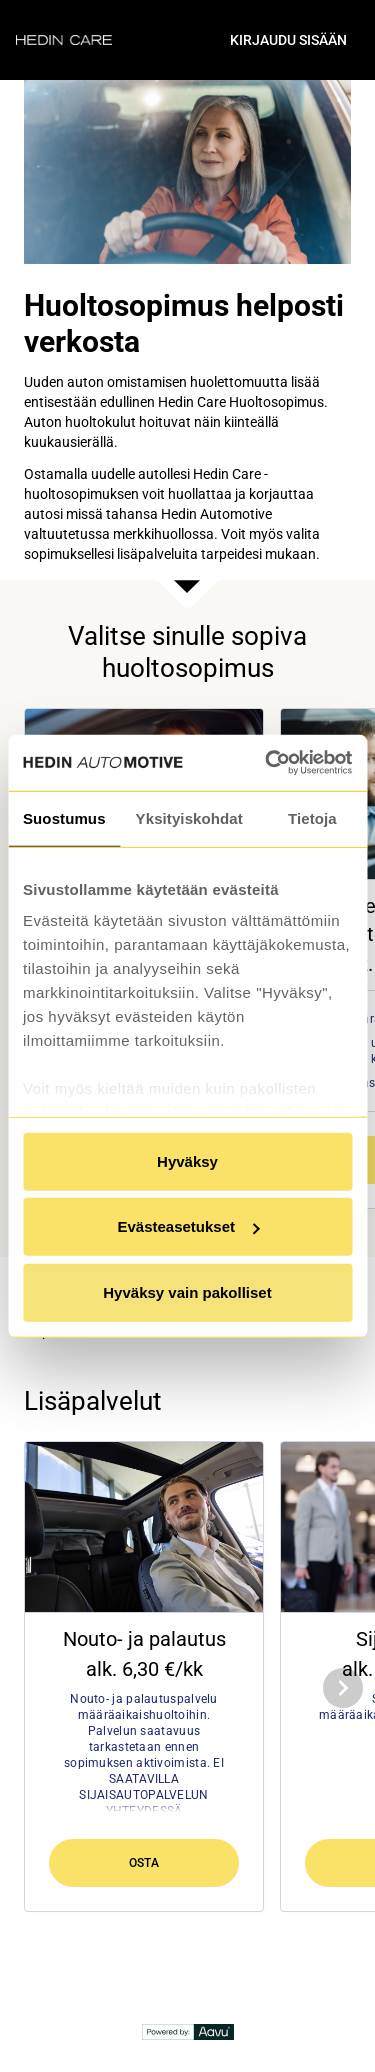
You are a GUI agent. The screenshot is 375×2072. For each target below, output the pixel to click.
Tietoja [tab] (312, 817)
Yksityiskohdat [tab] (189, 817)
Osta (144, 1863)
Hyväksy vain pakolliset (187, 1291)
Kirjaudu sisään (288, 40)
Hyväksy (187, 1160)
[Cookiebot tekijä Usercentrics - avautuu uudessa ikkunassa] (267, 763)
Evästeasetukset (188, 1226)
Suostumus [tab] (64, 817)
